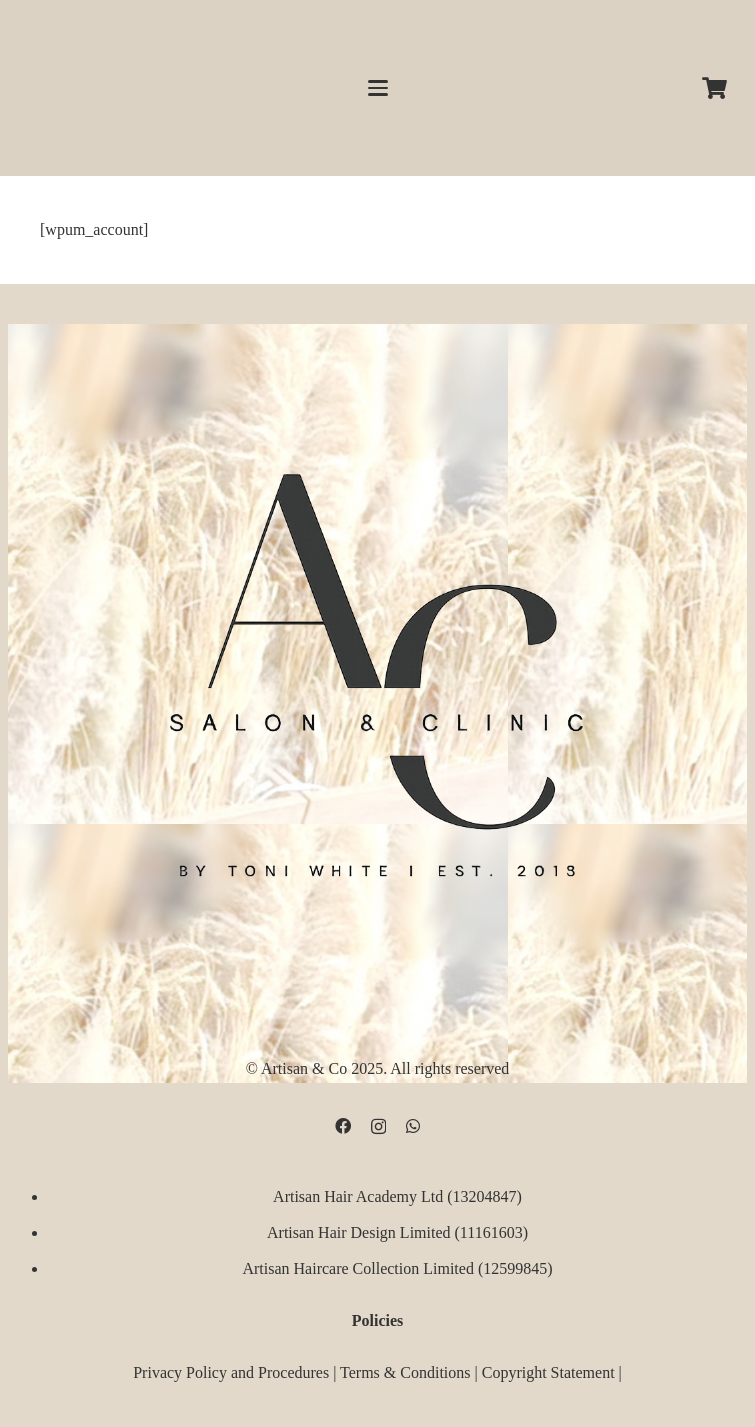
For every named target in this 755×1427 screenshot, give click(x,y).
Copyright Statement (548, 1372)
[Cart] (715, 88)
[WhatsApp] (413, 1126)
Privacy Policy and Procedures (231, 1372)
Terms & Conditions (405, 1372)
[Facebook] (343, 1126)
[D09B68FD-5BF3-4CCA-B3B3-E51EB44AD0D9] (377, 665)
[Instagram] (378, 1127)
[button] (378, 88)
